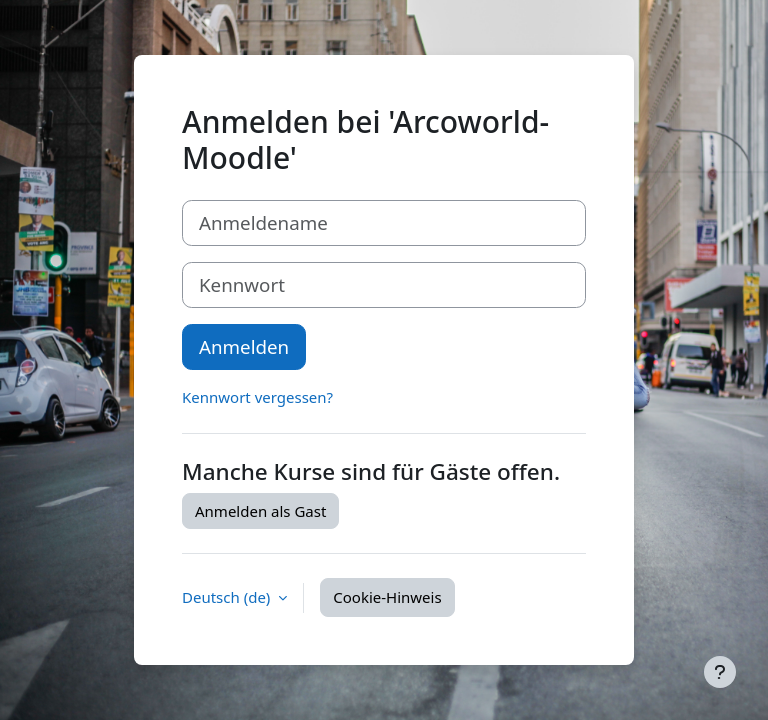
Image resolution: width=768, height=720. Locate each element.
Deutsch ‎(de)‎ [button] (228, 597)
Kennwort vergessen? (257, 397)
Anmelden (244, 346)
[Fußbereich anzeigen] (720, 672)
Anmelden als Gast (260, 511)
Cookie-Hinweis (387, 597)
